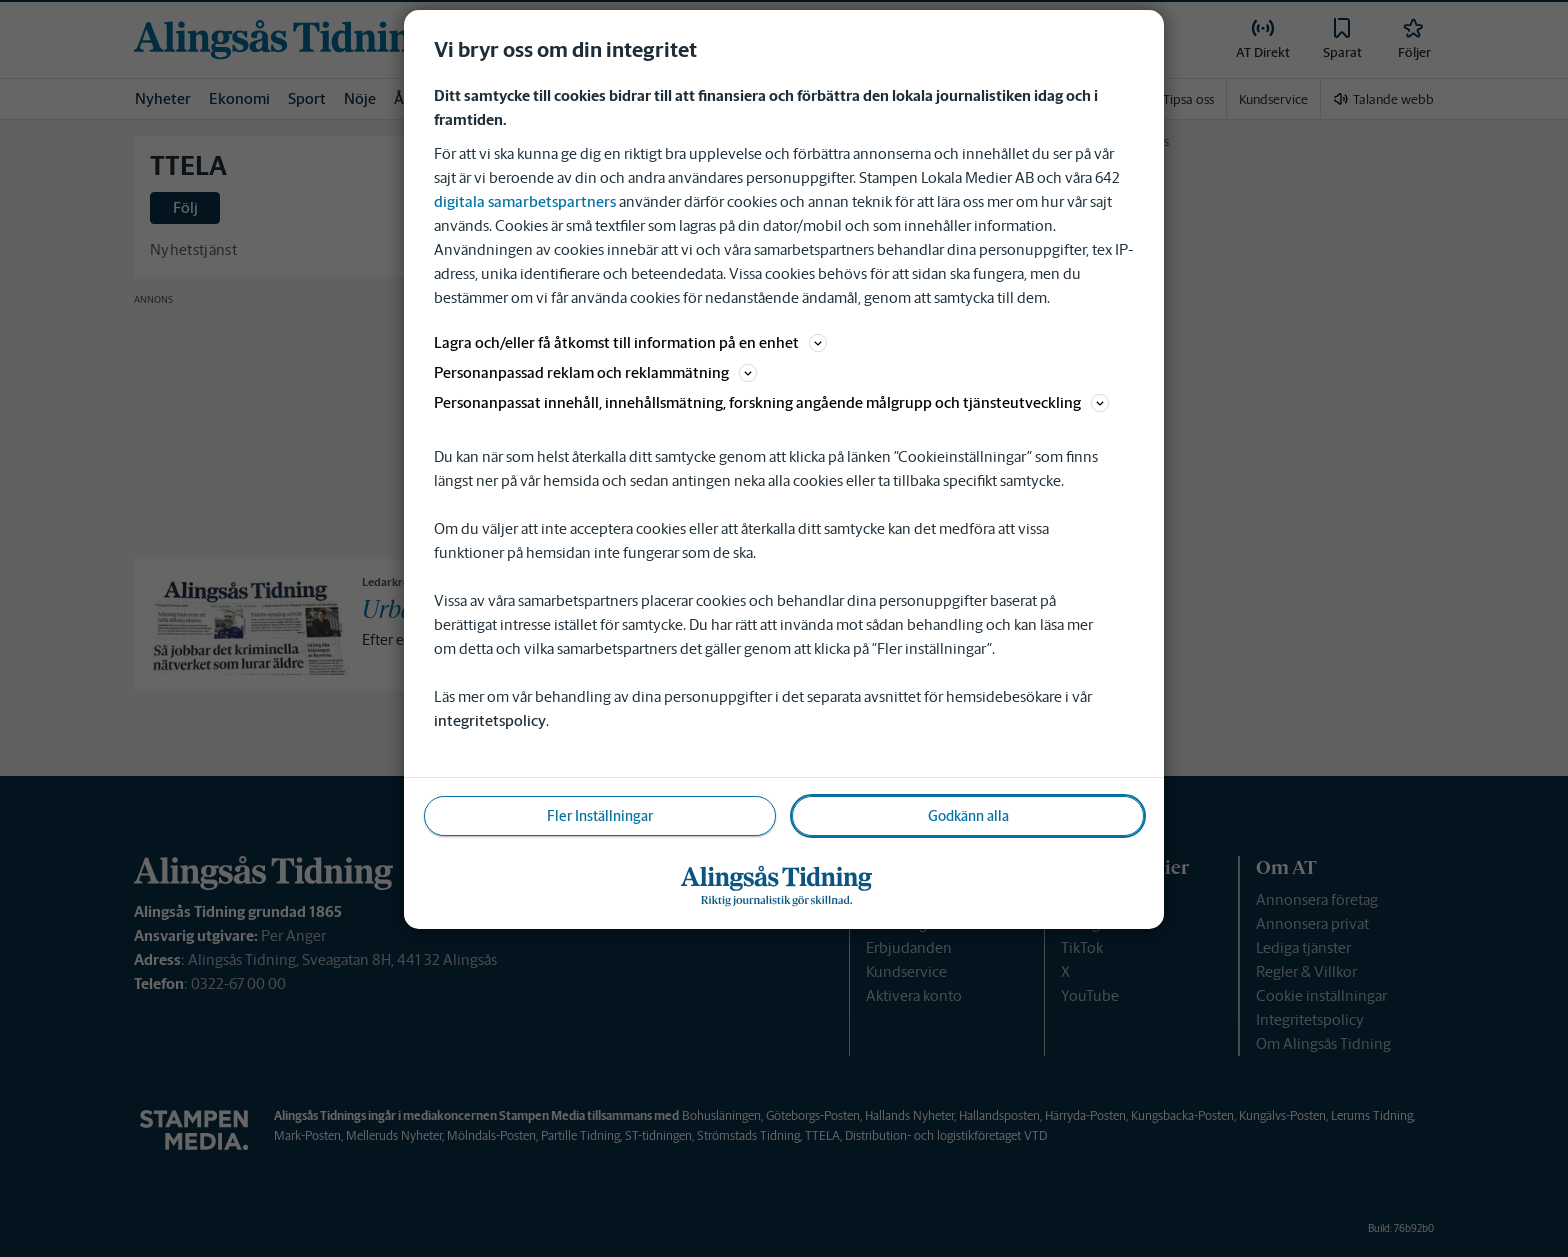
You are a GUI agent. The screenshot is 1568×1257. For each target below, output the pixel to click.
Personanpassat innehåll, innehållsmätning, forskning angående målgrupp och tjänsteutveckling (771, 402)
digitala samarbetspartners (525, 201)
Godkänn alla (968, 816)
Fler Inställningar (600, 816)
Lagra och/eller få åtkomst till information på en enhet (630, 342)
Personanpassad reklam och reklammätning (595, 372)
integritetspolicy (490, 720)
